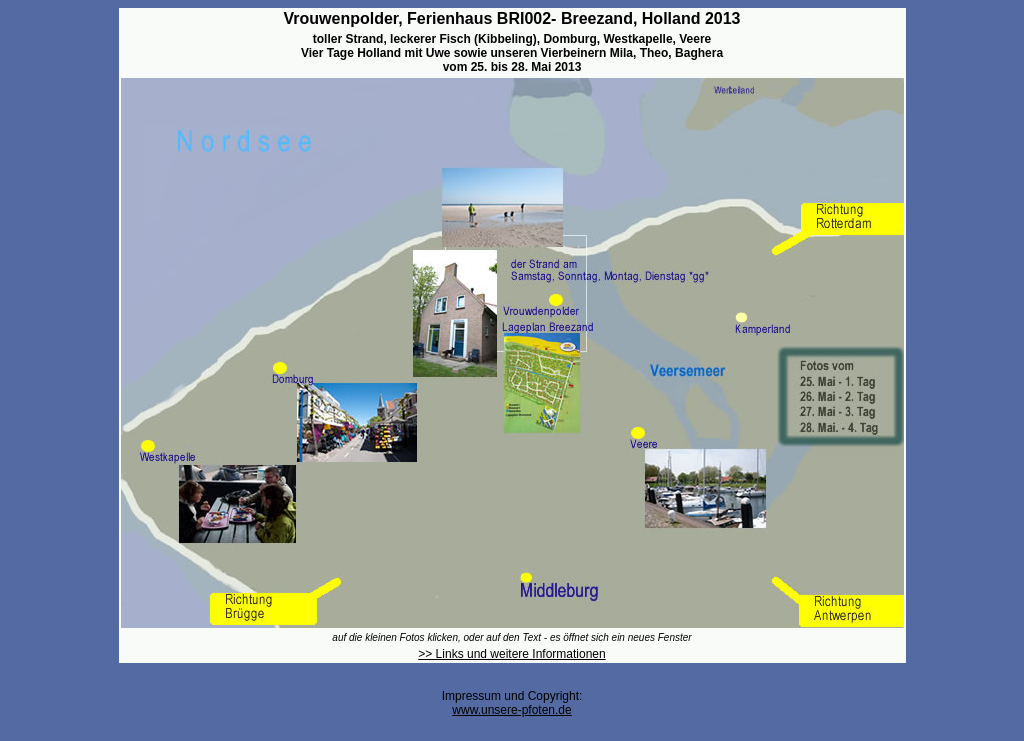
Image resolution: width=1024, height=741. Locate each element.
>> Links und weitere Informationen (511, 654)
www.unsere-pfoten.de (511, 710)
